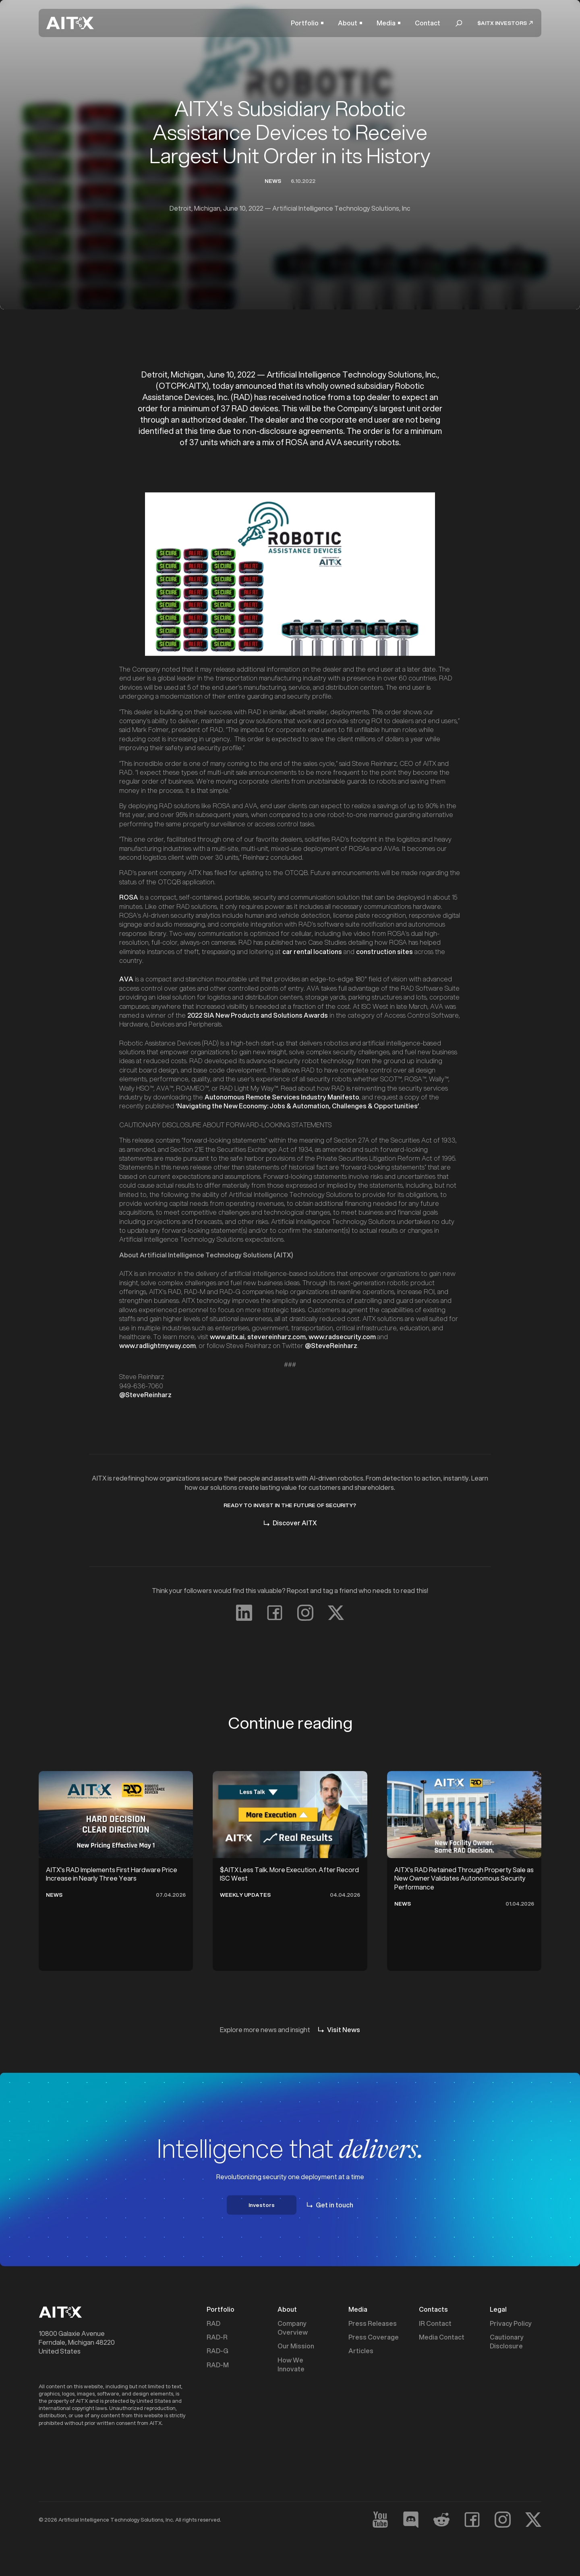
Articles (360, 2350)
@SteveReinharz (145, 1394)
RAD (213, 2323)
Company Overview (293, 2328)
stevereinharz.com (276, 1336)
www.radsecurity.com (342, 1336)
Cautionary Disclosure (507, 2341)
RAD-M (218, 2364)
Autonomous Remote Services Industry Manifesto (282, 1096)
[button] (307, 23)
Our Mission (296, 2346)
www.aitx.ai (227, 1336)
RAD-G (217, 2350)
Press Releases (372, 2323)
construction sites (384, 951)
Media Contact (441, 2337)
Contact (427, 23)
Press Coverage (373, 2337)
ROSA (128, 897)
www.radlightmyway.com (157, 1345)
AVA (126, 978)
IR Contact (435, 2323)
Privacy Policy (511, 2323)
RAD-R (217, 2337)
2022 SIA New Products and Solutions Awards (257, 1015)
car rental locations (312, 951)
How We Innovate (291, 2364)
